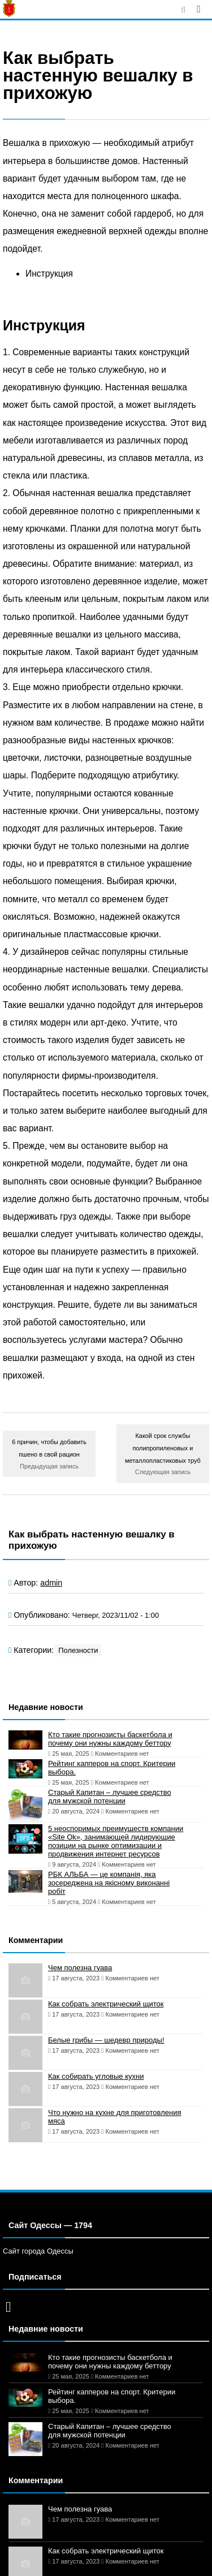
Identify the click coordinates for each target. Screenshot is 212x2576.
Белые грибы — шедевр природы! (106, 2040)
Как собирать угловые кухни (96, 2076)
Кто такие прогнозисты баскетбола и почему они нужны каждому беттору (110, 1738)
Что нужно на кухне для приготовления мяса (114, 2116)
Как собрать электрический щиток (105, 2004)
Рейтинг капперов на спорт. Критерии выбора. (111, 1767)
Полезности (78, 1650)
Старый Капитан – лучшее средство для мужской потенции (109, 1796)
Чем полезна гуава (80, 1967)
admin (51, 1582)
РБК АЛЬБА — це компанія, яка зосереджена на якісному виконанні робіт (109, 1883)
